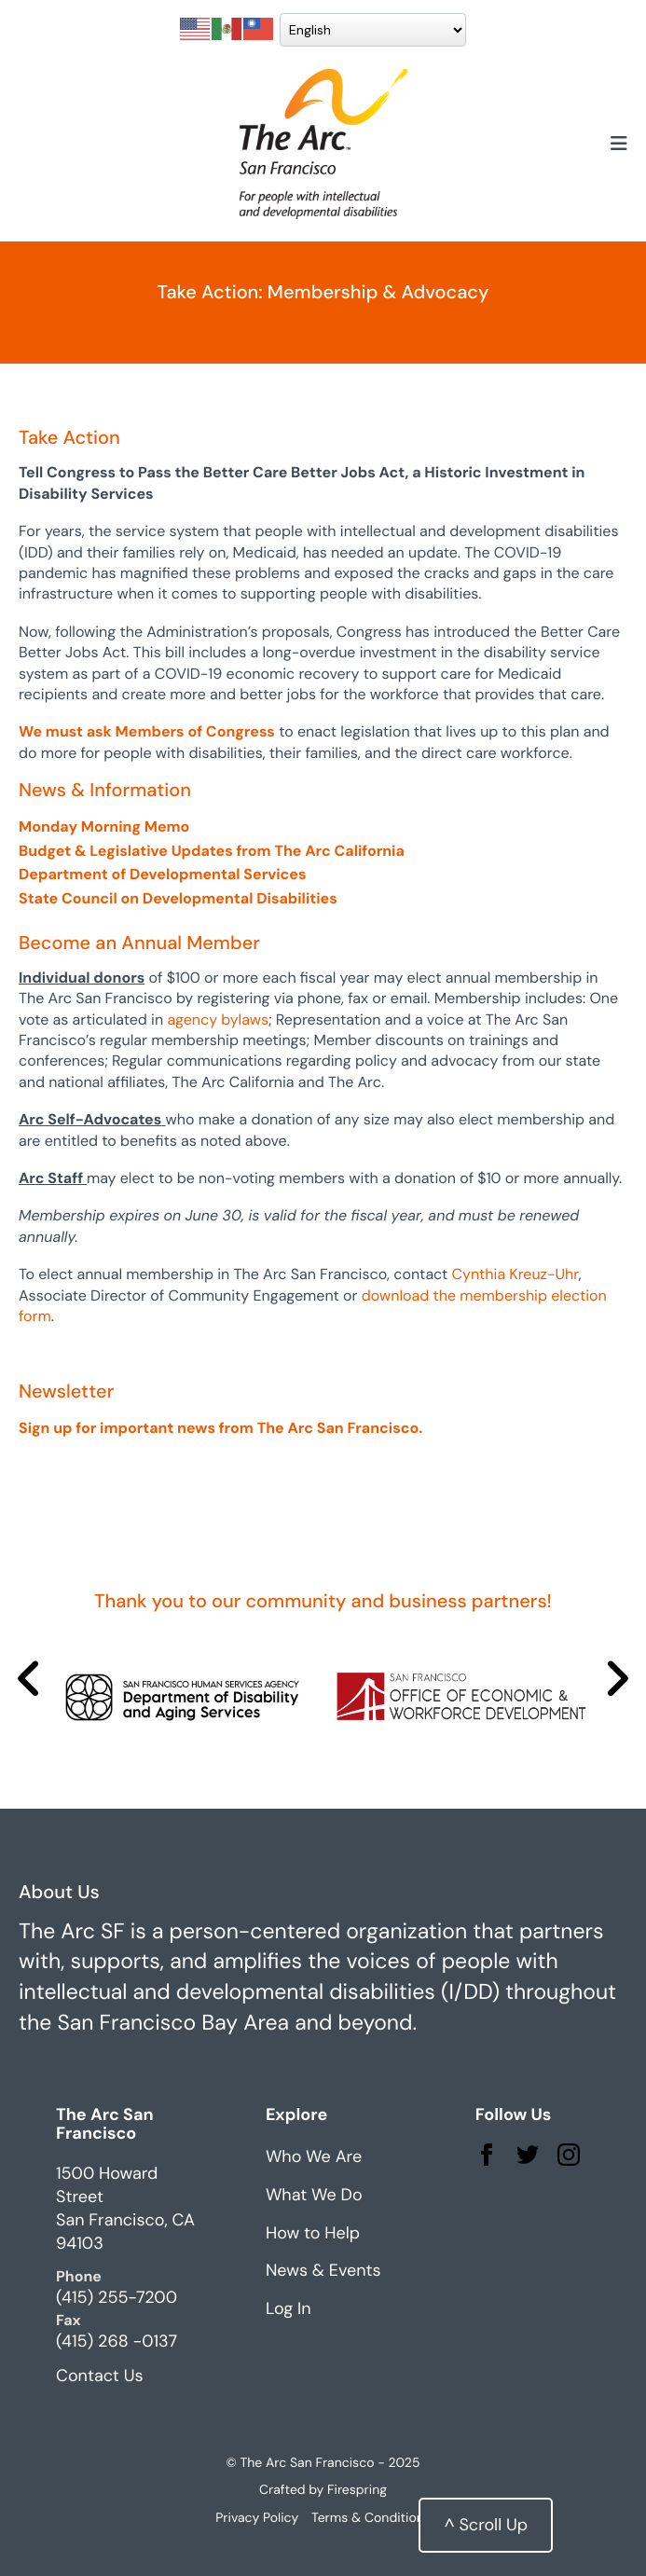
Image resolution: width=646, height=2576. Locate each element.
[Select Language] (373, 30)
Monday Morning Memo (104, 826)
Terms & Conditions (371, 2518)
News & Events (323, 2270)
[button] (619, 144)
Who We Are (314, 2156)
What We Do (314, 2194)
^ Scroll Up (486, 2525)
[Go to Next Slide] (616, 1679)
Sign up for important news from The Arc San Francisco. (220, 1428)
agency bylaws (217, 1019)
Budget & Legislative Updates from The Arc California (212, 851)
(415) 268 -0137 (116, 2341)
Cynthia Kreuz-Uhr (515, 1274)
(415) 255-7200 (116, 2297)
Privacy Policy (256, 2518)
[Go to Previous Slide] (29, 1679)
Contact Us (99, 2375)
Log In (288, 2308)
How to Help (313, 2233)
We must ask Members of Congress (147, 731)
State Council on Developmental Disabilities (178, 898)
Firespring (357, 2490)
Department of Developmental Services (162, 874)
